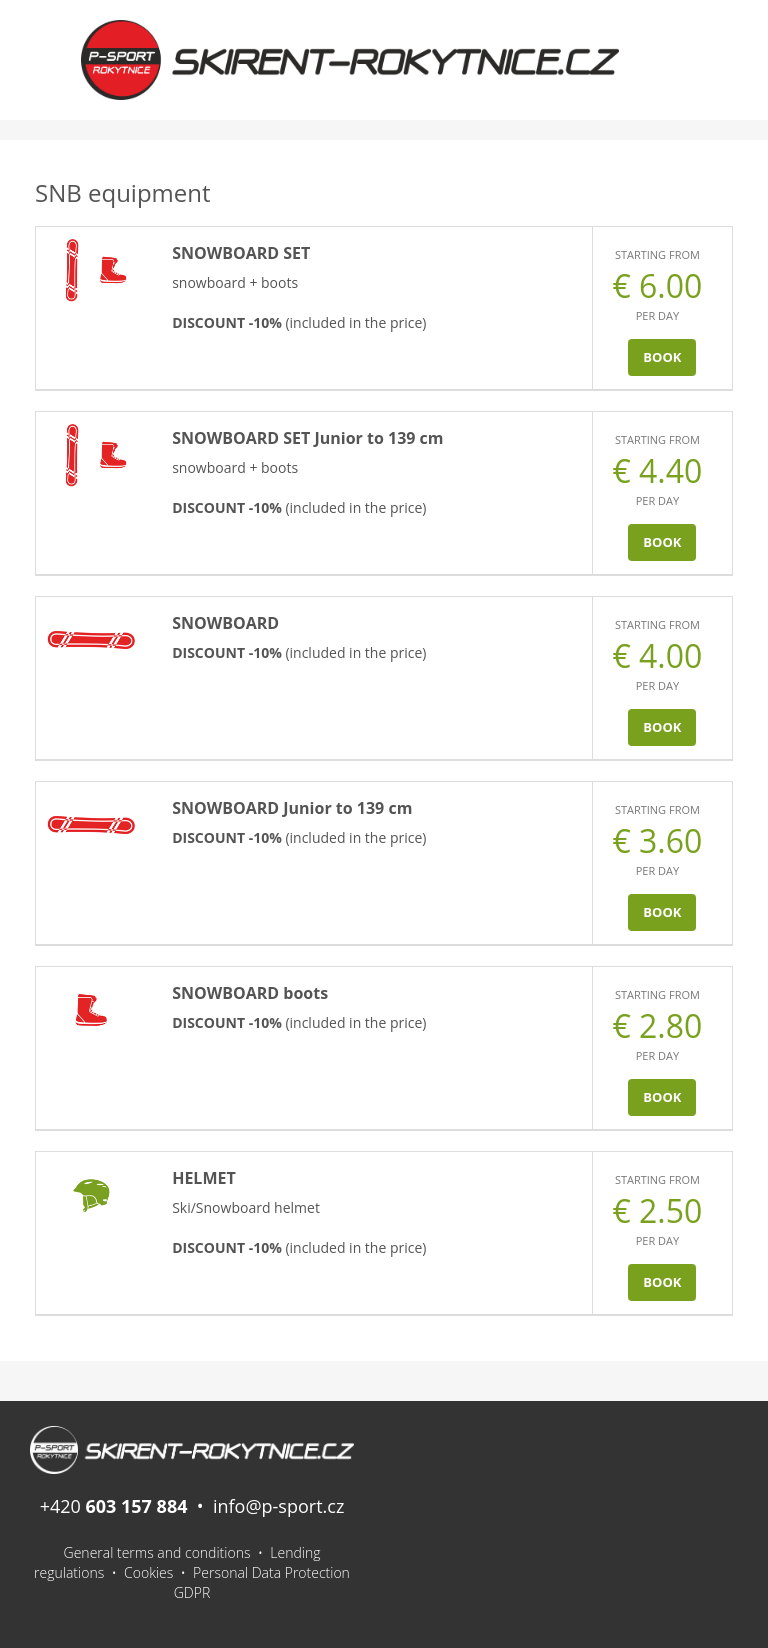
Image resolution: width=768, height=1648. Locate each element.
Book (662, 357)
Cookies (148, 1572)
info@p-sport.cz (278, 1506)
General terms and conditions (157, 1552)
